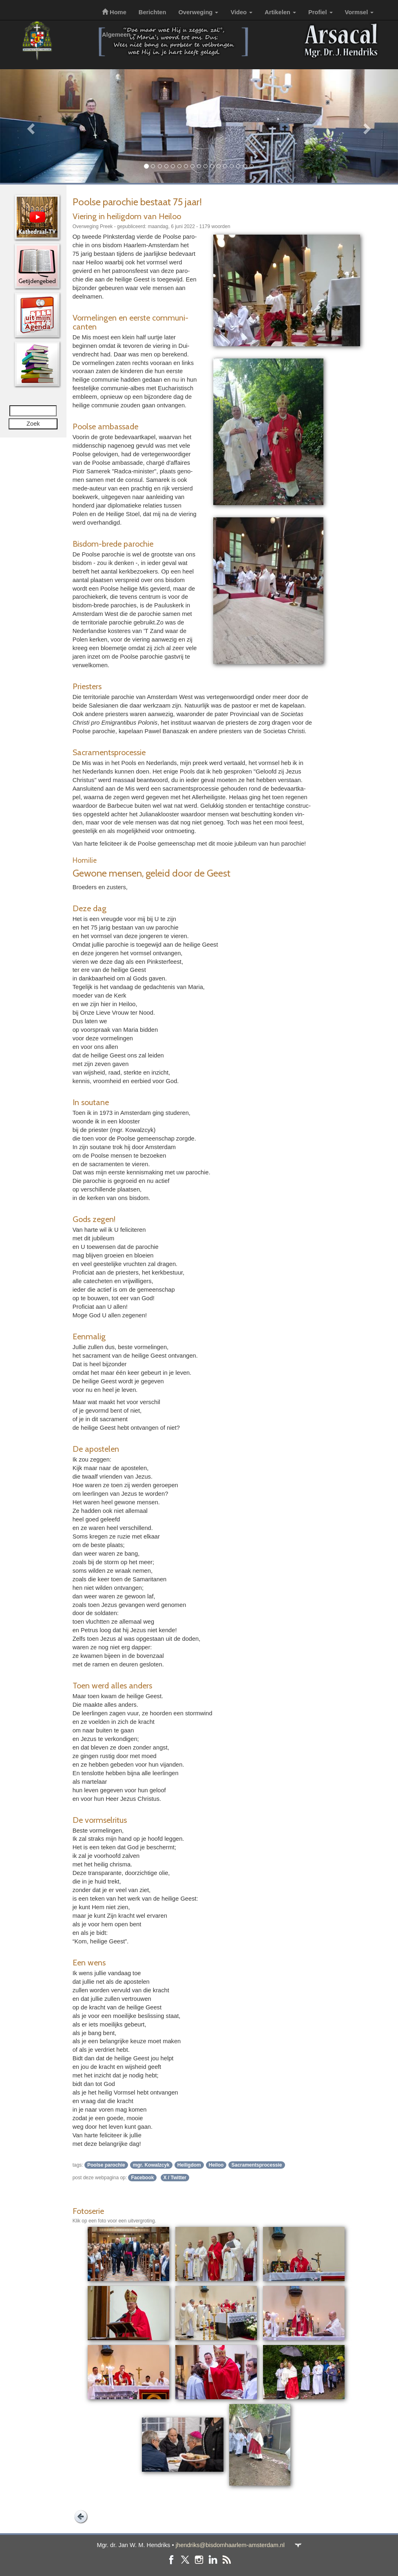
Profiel (320, 12)
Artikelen (280, 12)
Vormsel (359, 12)
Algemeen (119, 34)
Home (114, 12)
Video (241, 12)
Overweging (198, 12)
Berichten (152, 12)
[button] (30, 126)
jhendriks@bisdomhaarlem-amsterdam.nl (230, 2545)
